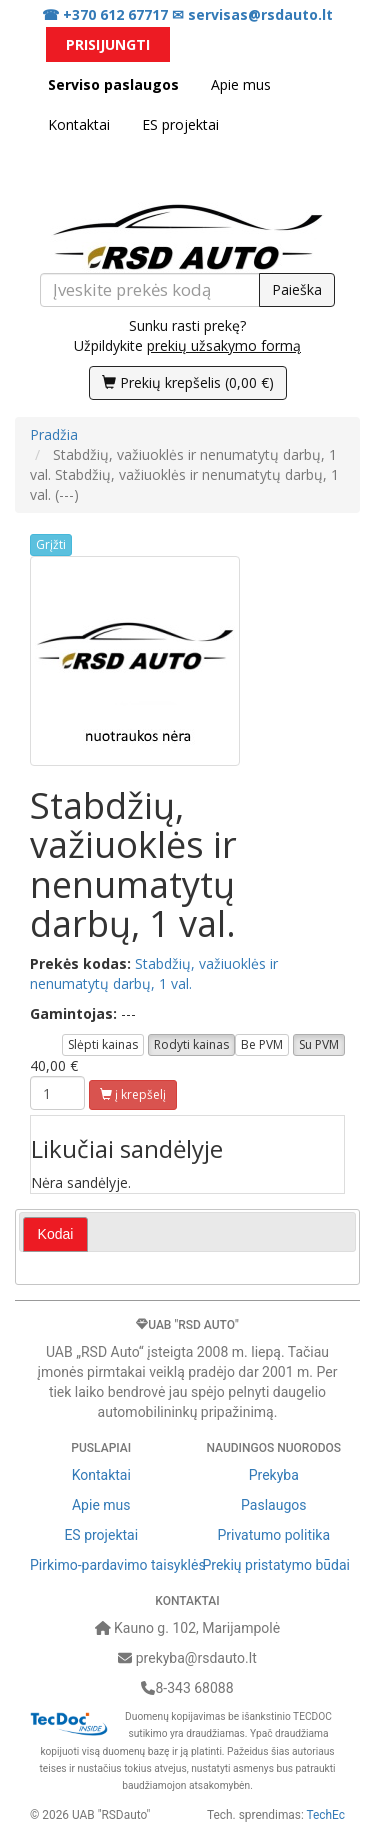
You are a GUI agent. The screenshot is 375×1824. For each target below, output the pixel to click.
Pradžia (54, 434)
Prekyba (274, 1475)
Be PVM (262, 1044)
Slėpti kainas (103, 1044)
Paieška (297, 289)
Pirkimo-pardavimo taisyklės (118, 1565)
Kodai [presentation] (56, 1234)
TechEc (326, 1815)
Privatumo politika (273, 1535)
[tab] (56, 1234)
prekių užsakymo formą (224, 345)
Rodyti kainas (191, 1044)
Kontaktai (79, 124)
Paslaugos (273, 1505)
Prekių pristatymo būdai (276, 1565)
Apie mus (241, 84)
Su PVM (319, 1044)
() (188, 382)
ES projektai (180, 124)
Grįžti (51, 544)
